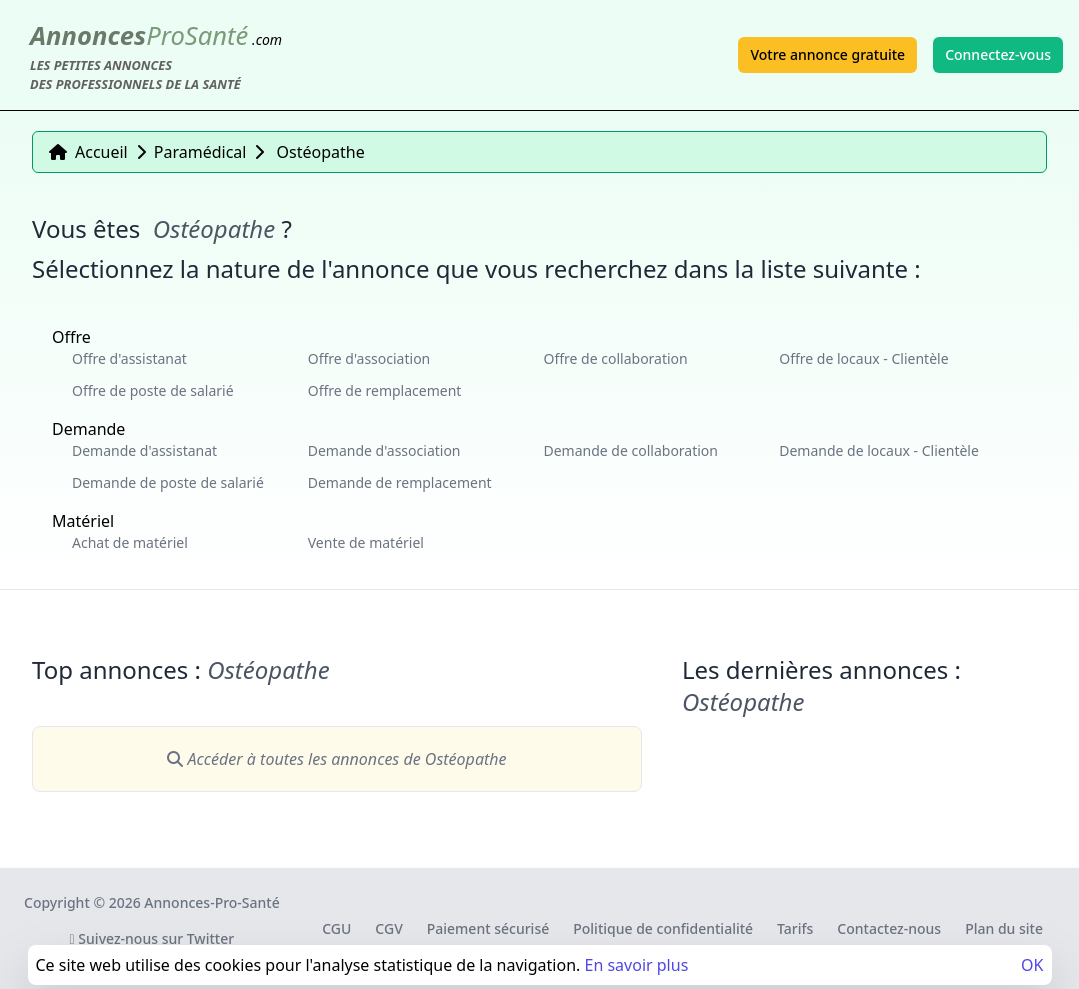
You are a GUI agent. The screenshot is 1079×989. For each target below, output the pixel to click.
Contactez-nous (889, 928)
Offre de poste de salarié (153, 390)
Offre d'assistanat (129, 358)
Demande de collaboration (631, 450)
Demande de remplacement (400, 482)
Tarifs (795, 928)
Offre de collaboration (616, 358)
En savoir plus (636, 965)
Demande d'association (384, 450)
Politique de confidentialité (663, 928)
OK (1032, 965)
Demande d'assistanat (144, 450)
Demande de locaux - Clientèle (879, 450)
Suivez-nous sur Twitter (152, 938)
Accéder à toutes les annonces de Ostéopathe (336, 759)
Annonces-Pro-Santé (211, 902)
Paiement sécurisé (488, 928)
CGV (388, 928)
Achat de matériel (130, 542)
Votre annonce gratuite (827, 54)
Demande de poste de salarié (168, 482)
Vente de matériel (366, 542)
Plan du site (1004, 928)
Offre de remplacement (385, 390)
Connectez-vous (998, 54)
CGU (336, 928)
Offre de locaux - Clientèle (863, 358)
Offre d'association (369, 358)
